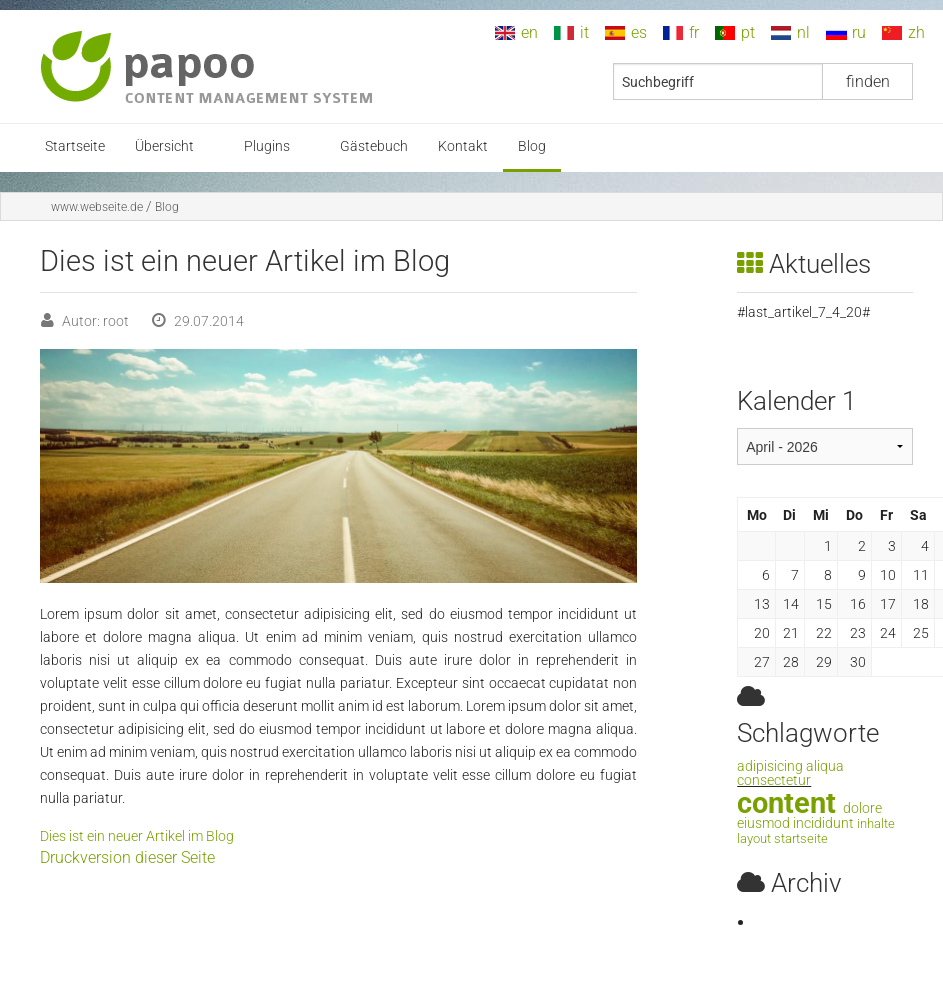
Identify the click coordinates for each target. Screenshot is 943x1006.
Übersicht (164, 146)
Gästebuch (374, 146)
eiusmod (763, 823)
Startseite (75, 146)
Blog (532, 146)
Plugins (267, 146)
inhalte (876, 823)
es (639, 32)
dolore (862, 808)
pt (748, 32)
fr (694, 32)
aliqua (825, 766)
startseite (801, 838)
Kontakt (463, 146)
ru (859, 32)
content (786, 803)
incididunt (823, 823)
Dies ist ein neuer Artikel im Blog (137, 836)
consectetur (774, 780)
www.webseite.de (97, 207)
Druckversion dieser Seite (127, 857)
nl (803, 32)
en (529, 32)
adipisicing (770, 766)
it (584, 32)
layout (754, 838)
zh (916, 32)
